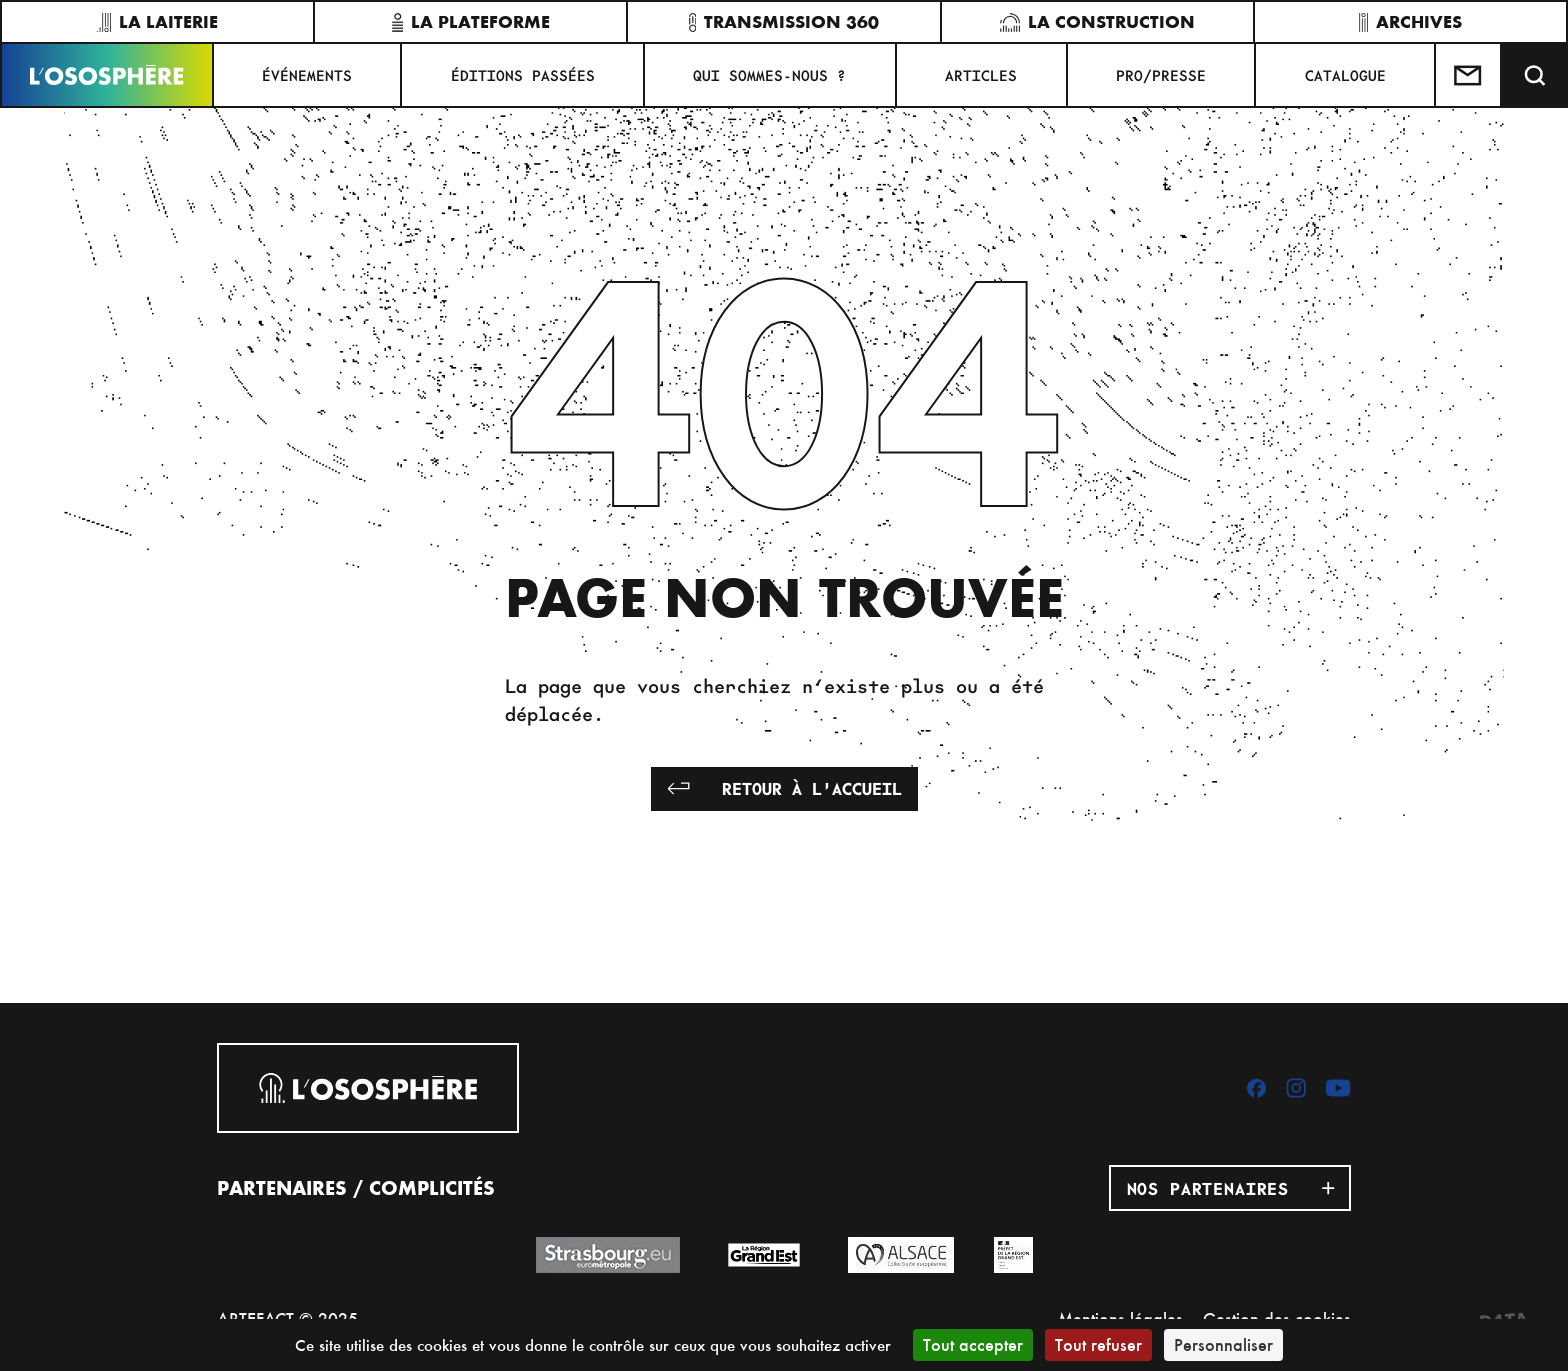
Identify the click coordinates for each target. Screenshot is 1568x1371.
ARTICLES (981, 75)
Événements (307, 75)
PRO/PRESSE (1161, 75)
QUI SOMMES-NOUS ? (769, 75)
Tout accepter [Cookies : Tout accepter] (973, 1344)
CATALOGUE (1345, 75)
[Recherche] (1535, 75)
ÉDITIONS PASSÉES (523, 75)
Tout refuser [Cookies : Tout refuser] (1098, 1344)
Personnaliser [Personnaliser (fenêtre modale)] (1223, 1344)
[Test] (1469, 75)
